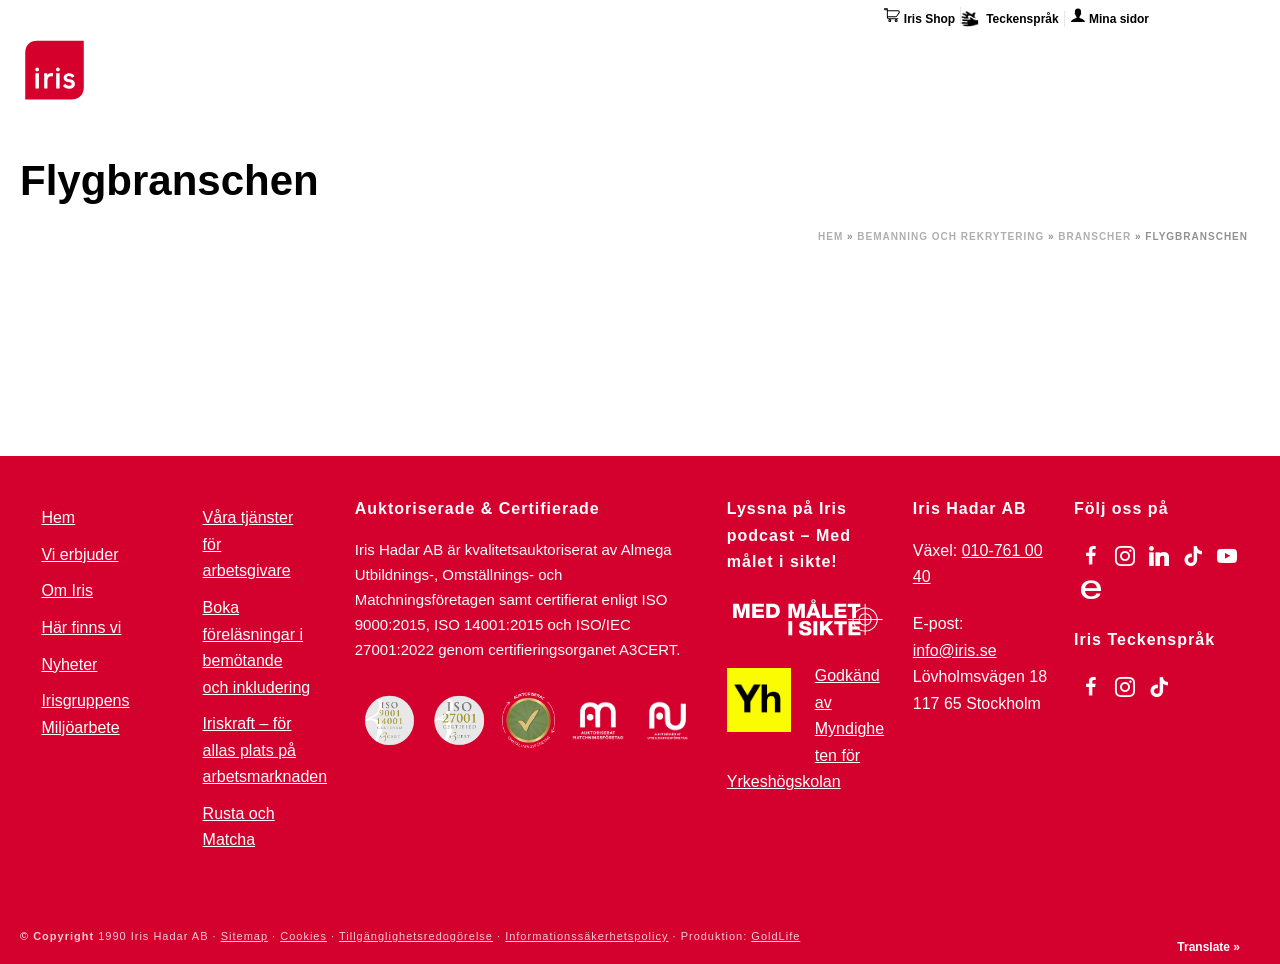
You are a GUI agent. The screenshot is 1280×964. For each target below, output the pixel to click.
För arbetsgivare (596, 55)
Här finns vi (1094, 58)
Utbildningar (265, 55)
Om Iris (996, 55)
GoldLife (775, 936)
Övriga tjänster (877, 55)
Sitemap (244, 936)
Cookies (303, 936)
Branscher (1094, 236)
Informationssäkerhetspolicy (586, 936)
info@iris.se (955, 650)
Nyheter (69, 664)
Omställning (740, 55)
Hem (830, 236)
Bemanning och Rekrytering (950, 236)
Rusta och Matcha (239, 827)
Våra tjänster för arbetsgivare (248, 544)
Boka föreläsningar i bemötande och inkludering (257, 647)
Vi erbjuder (79, 554)
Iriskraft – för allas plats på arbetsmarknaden (265, 750)
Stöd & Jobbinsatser (423, 55)
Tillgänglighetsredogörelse (416, 936)
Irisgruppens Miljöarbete (85, 714)
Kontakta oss (1212, 55)
